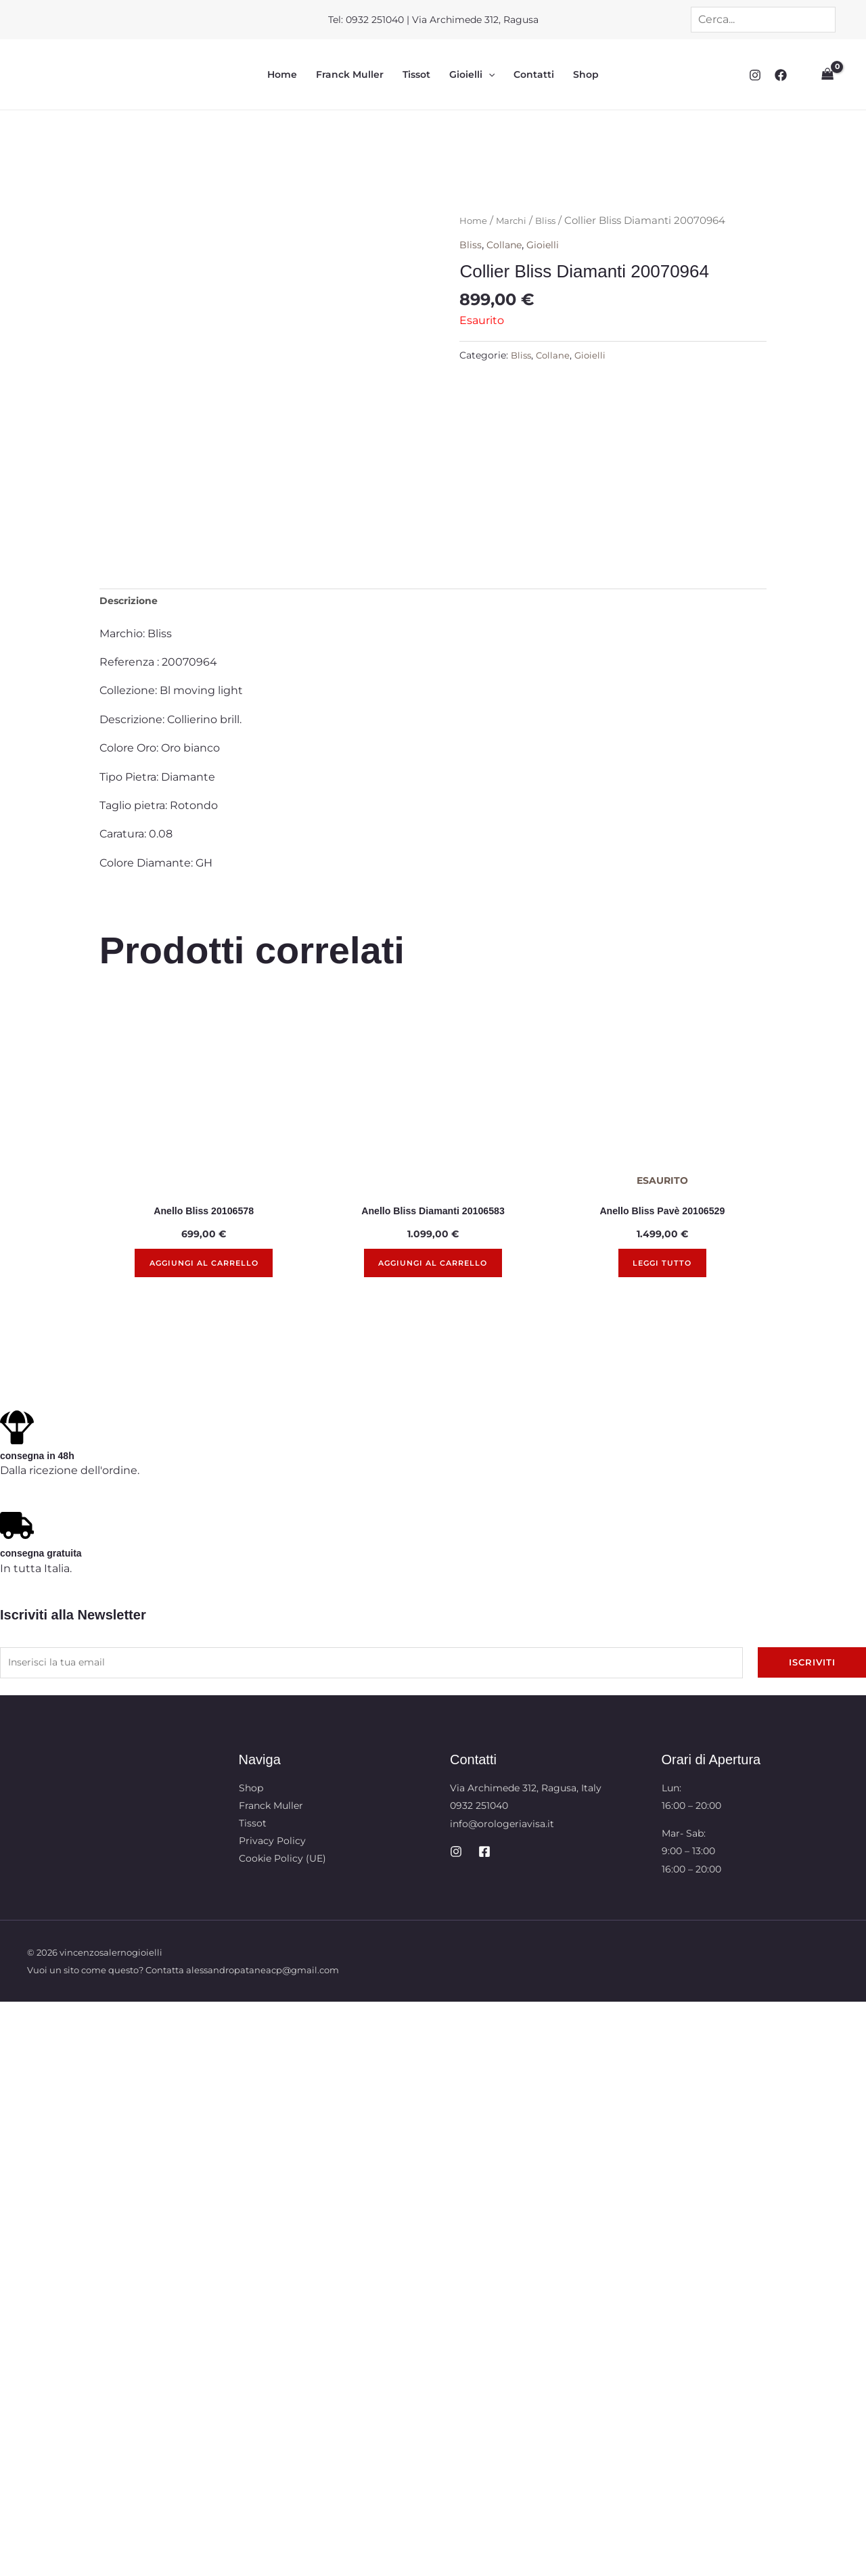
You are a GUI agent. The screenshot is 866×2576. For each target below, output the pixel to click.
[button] (488, 75)
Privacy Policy (272, 1851)
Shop (586, 75)
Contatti (534, 75)
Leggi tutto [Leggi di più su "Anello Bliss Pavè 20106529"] (662, 1271)
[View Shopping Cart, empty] (826, 74)
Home (282, 75)
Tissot (416, 75)
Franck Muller (350, 75)
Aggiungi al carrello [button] (203, 1271)
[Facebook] (777, 75)
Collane (508, 245)
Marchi (516, 221)
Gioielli (472, 75)
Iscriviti (812, 1671)
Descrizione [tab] (132, 603)
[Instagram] (752, 75)
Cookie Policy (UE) (282, 1869)
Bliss (554, 221)
